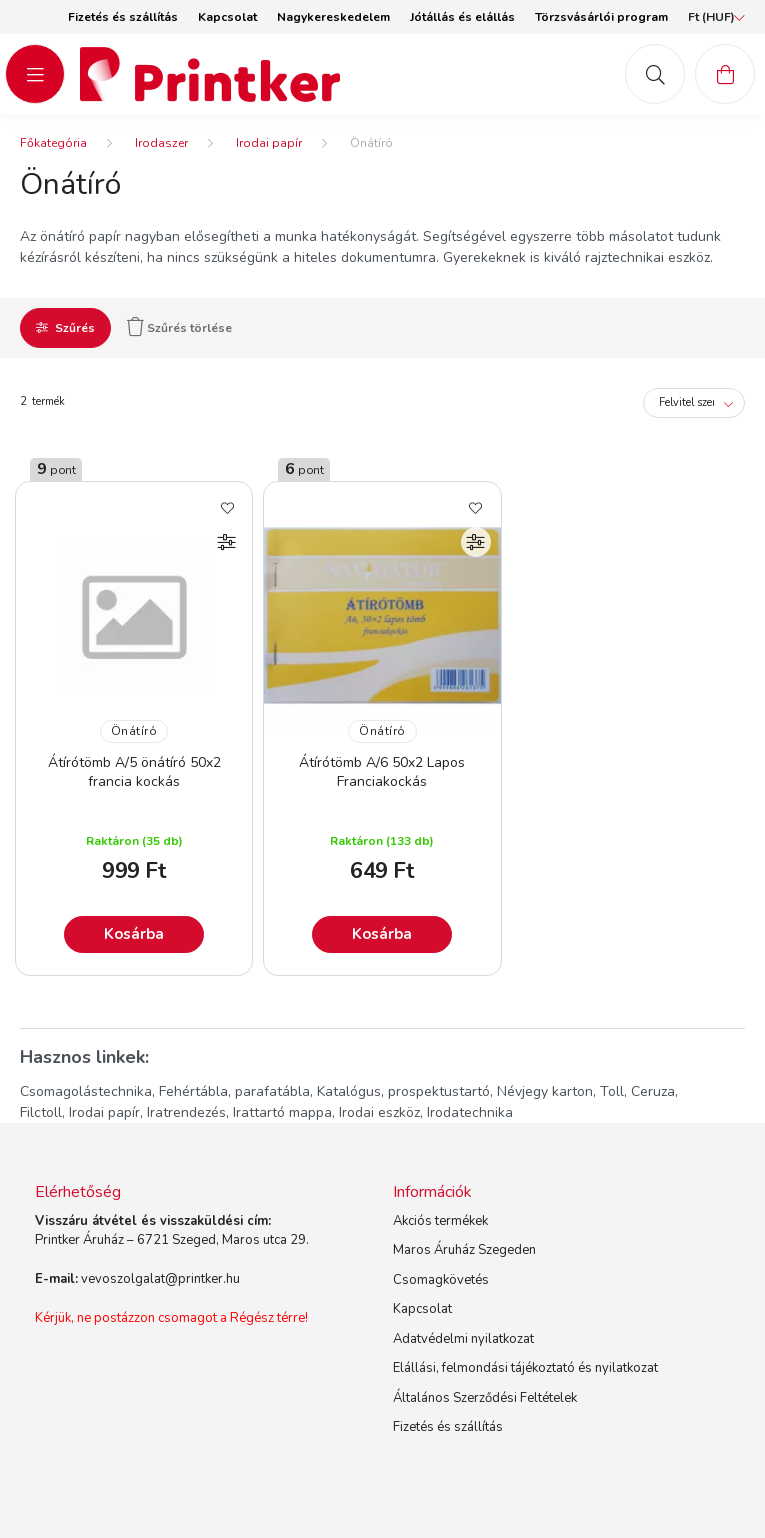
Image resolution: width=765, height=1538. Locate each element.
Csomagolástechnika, (87, 1091)
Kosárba (134, 934)
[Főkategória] (53, 143)
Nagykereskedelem (333, 17)
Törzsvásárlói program (601, 17)
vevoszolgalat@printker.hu (160, 1279)
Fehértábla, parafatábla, (236, 1091)
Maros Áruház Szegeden (464, 1250)
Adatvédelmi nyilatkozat (463, 1339)
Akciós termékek (440, 1221)
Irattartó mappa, (284, 1112)
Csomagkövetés (441, 1280)
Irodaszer (161, 143)
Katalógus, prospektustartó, (405, 1091)
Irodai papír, (106, 1112)
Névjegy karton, (546, 1091)
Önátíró (134, 731)
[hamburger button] (35, 74)
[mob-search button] (655, 74)
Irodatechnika (470, 1112)
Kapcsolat (227, 17)
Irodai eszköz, (381, 1112)
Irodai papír (269, 143)
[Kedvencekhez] (227, 507)
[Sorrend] (694, 403)
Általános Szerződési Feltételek (485, 1398)
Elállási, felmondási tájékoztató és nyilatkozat (525, 1368)
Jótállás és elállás (462, 17)
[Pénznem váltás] (711, 17)
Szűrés (75, 328)
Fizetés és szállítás (123, 17)
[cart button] (725, 74)
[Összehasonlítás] (227, 542)
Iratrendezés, (188, 1112)
